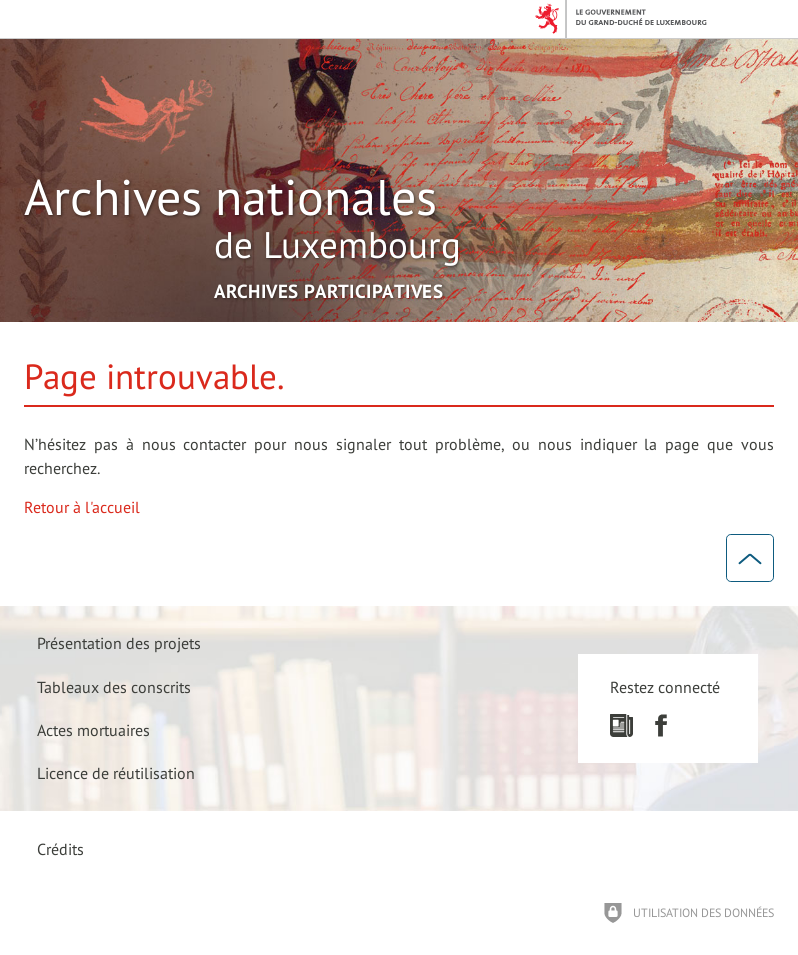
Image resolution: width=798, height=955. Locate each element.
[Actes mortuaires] (93, 729)
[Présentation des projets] (119, 643)
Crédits (60, 849)
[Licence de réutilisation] (116, 772)
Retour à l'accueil (82, 507)
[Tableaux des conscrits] (114, 686)
